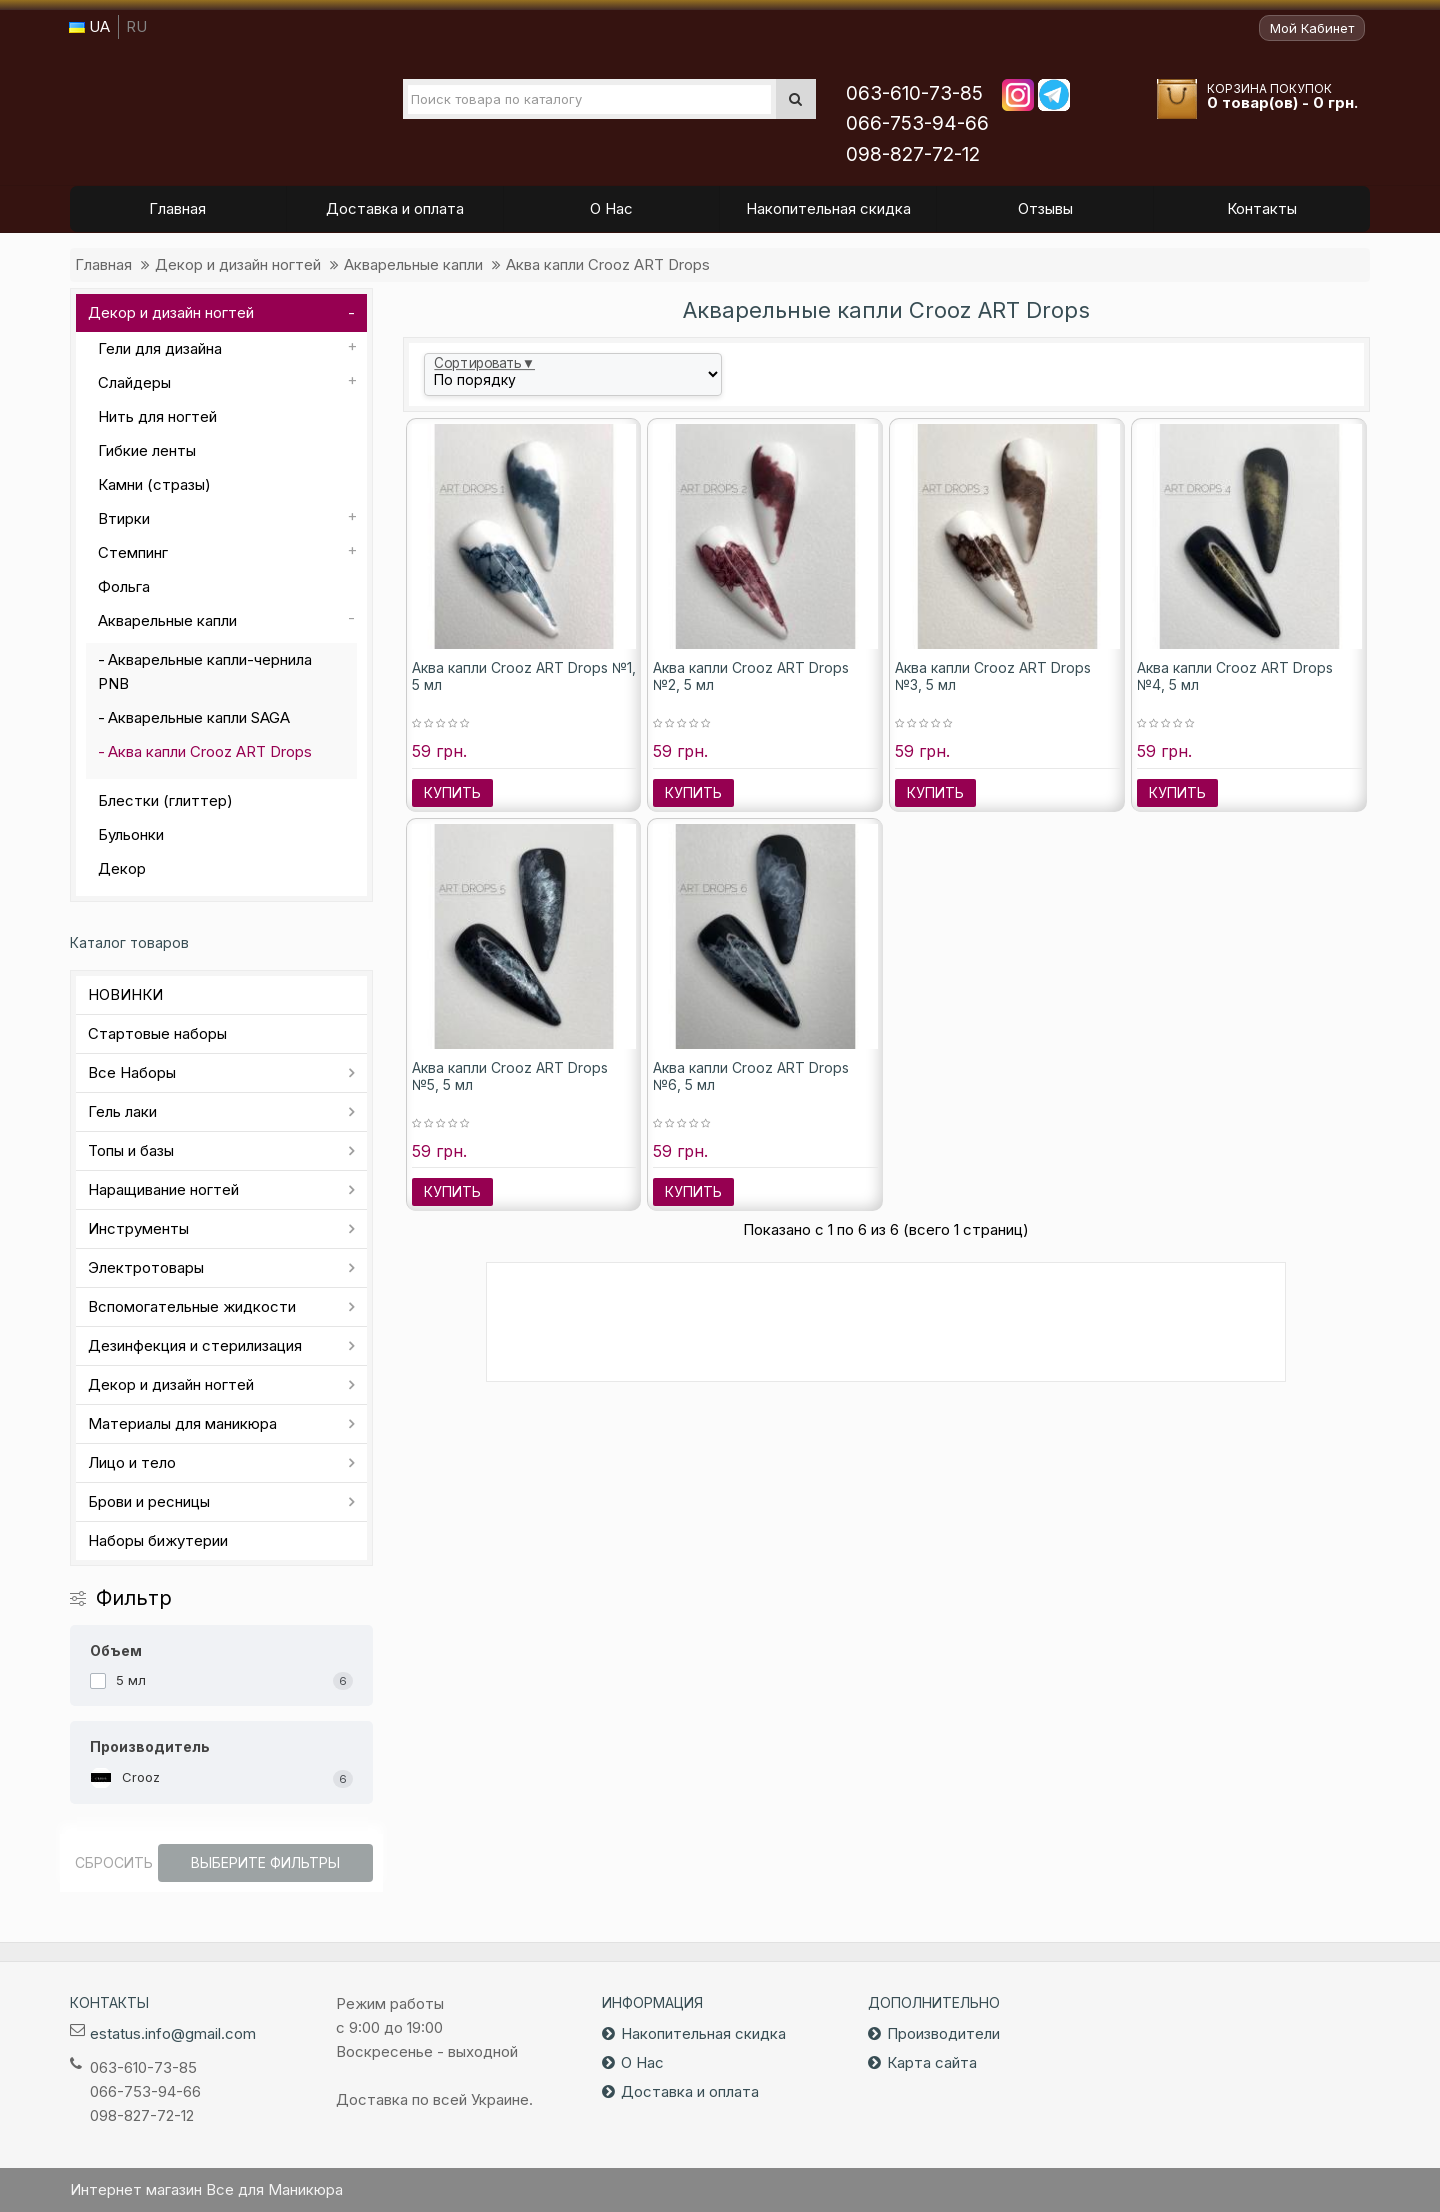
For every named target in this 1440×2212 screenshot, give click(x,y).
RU (136, 26)
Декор (122, 868)
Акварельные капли (413, 264)
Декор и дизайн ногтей (238, 264)
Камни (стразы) (154, 484)
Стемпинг (133, 552)
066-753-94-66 (917, 123)
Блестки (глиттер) (165, 800)
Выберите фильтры (265, 1862)
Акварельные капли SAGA (199, 717)
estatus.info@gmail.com (173, 2033)
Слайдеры (134, 382)
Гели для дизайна (160, 348)
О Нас (642, 2062)
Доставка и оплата (690, 2091)
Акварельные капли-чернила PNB (205, 671)
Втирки (124, 518)
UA (89, 26)
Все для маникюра (201, 109)
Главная (103, 264)
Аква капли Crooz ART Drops (608, 264)
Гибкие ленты (147, 450)
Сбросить (114, 1862)
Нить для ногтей (157, 416)
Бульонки (131, 834)
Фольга (124, 586)
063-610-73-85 (914, 93)
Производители (943, 2033)
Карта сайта (932, 2062)
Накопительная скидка (703, 2033)
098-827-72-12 (913, 154)
